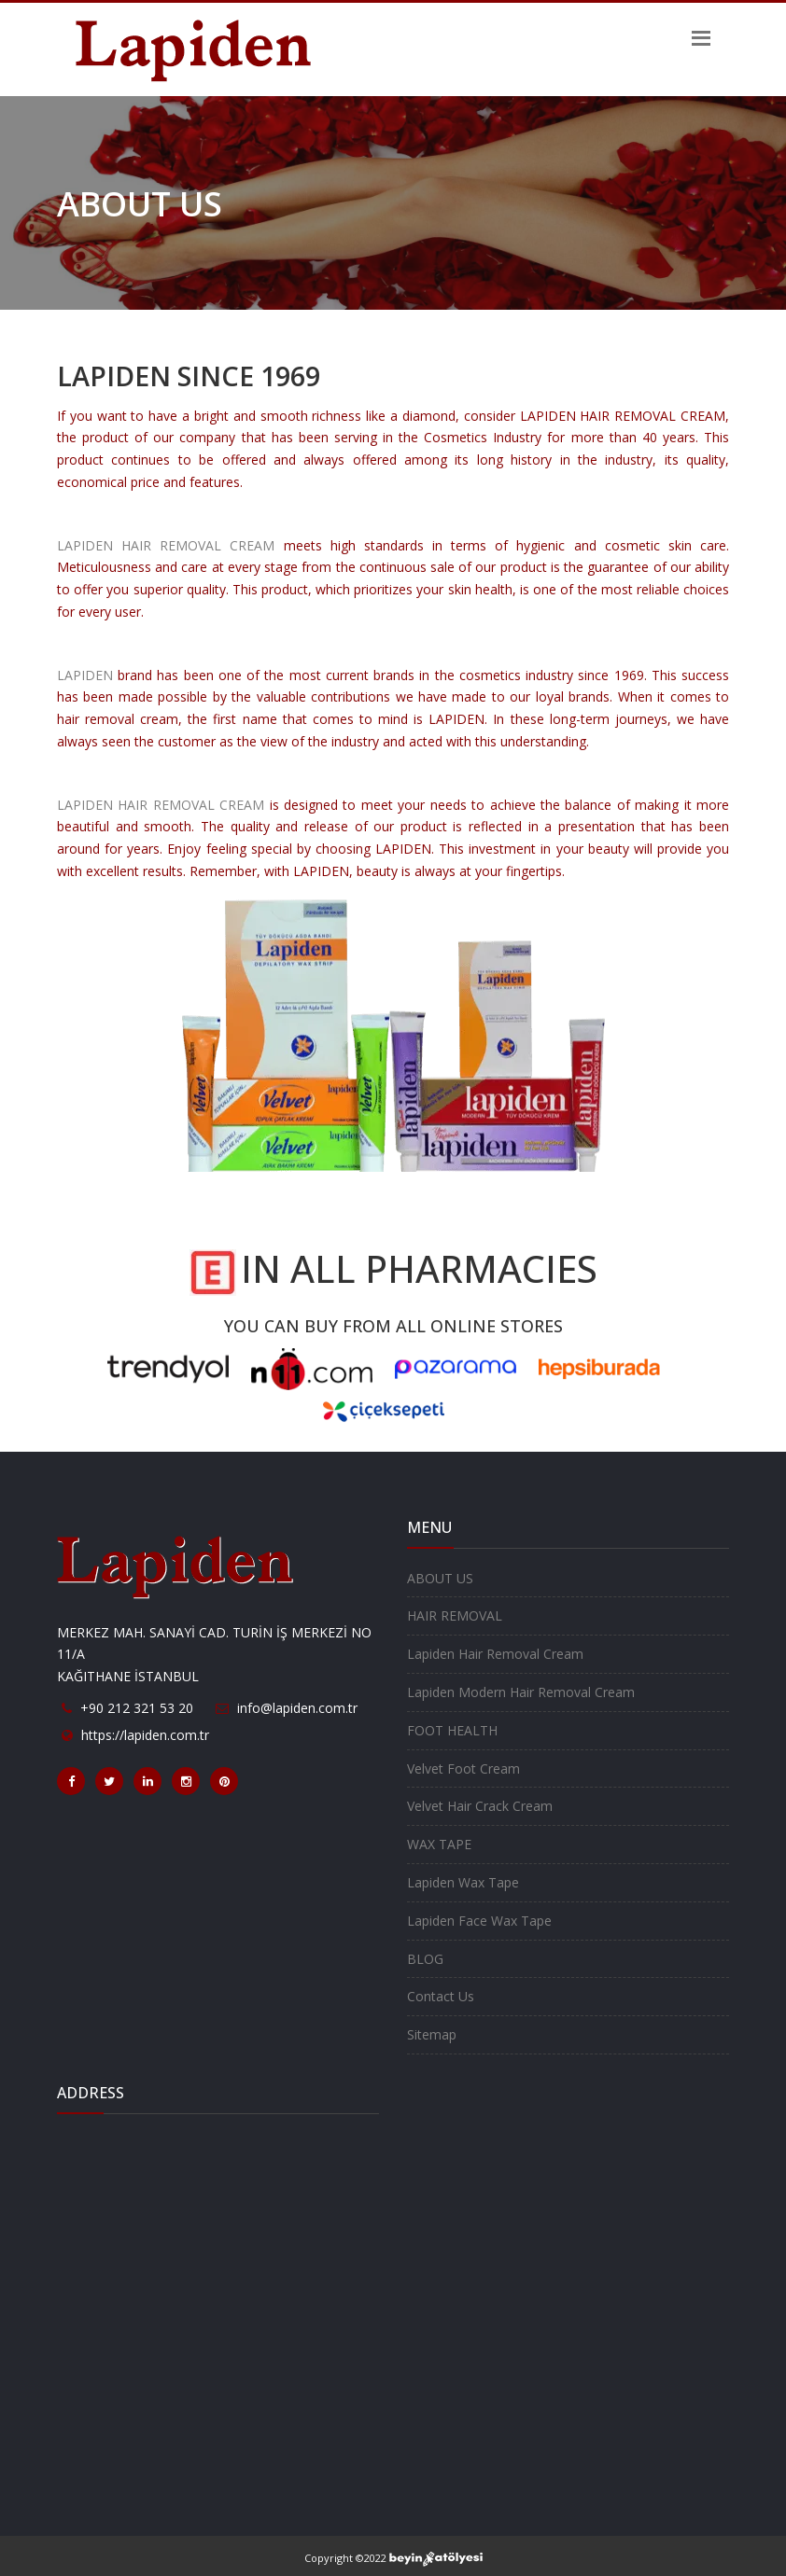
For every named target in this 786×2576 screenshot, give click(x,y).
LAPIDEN (85, 675)
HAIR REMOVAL (454, 1615)
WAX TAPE (439, 1844)
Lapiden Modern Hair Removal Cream (521, 1692)
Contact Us (440, 1996)
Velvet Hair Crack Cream (480, 1806)
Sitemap (431, 2034)
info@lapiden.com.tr (297, 1708)
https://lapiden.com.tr (145, 1735)
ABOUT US (440, 1578)
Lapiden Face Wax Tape (479, 1920)
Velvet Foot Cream (463, 1768)
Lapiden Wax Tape (463, 1882)
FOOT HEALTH (452, 1730)
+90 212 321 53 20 (136, 1708)
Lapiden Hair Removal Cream (495, 1654)
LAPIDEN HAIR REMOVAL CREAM (165, 545)
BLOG (425, 1959)
